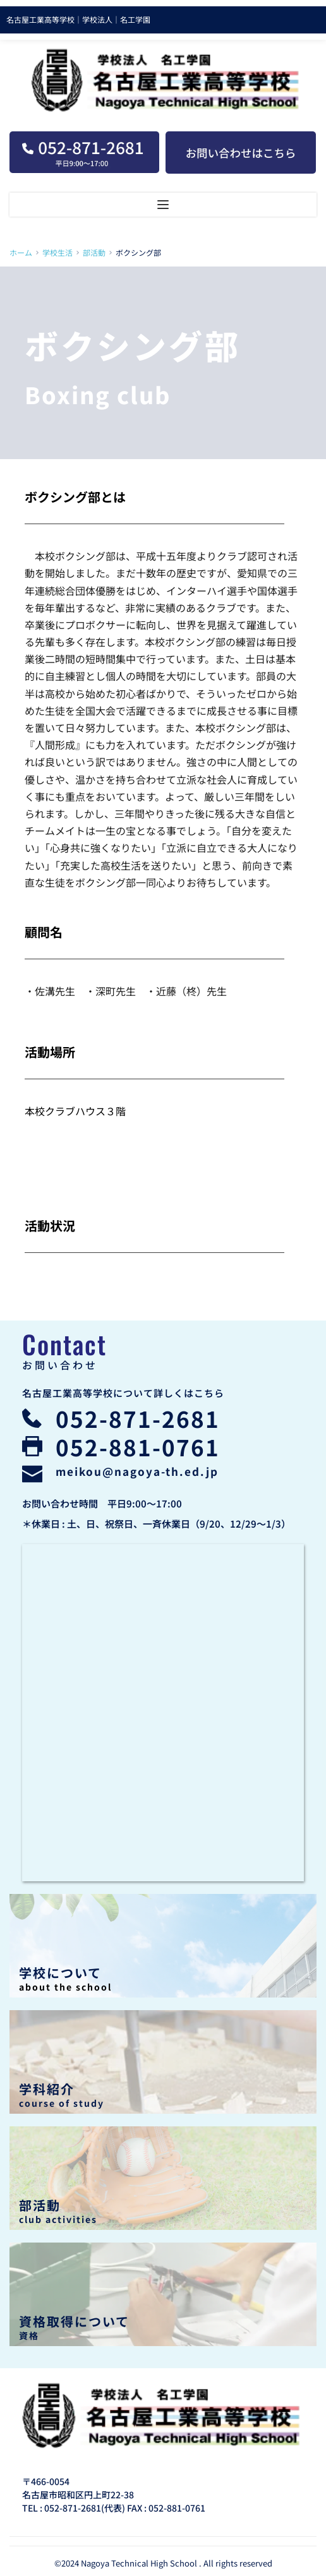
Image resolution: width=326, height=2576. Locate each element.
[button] (163, 204)
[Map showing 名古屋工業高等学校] (163, 1712)
